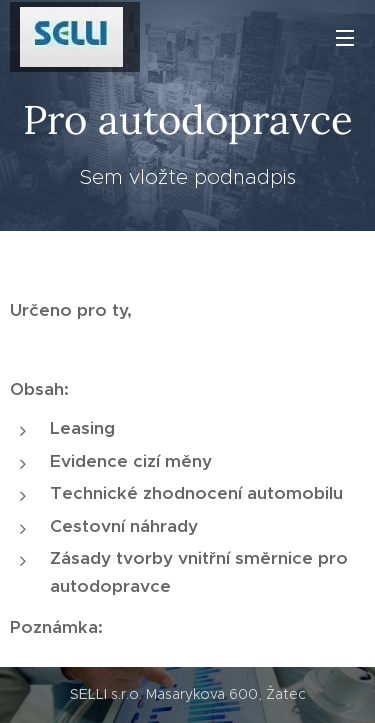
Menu (345, 38)
